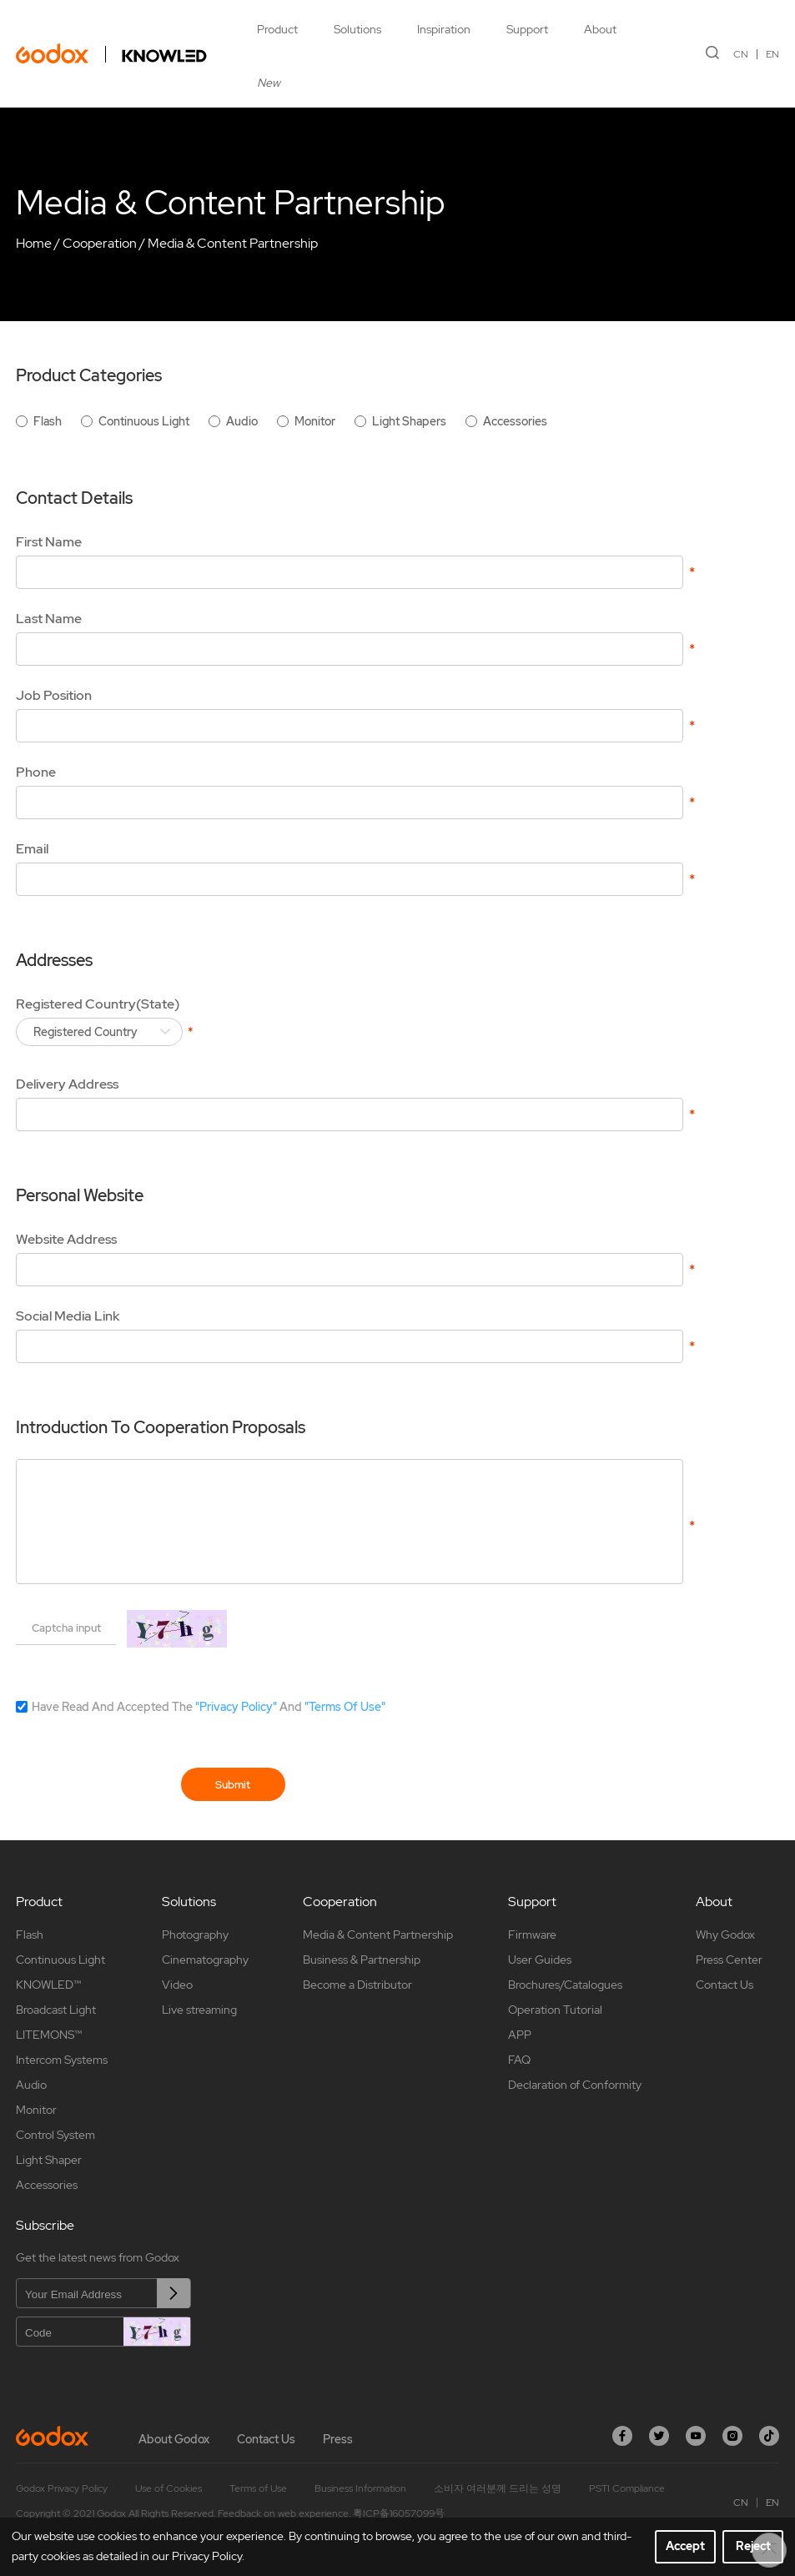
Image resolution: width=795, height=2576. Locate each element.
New (268, 82)
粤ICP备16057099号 (399, 2513)
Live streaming (199, 2009)
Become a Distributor (357, 1984)
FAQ (519, 2059)
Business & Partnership (361, 1959)
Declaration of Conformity (575, 2084)
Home (34, 243)
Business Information (360, 2488)
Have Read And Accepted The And (208, 1706)
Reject (753, 2545)
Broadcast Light (56, 2009)
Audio (242, 421)
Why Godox (725, 1934)
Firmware (532, 1934)
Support (527, 29)
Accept (685, 2545)
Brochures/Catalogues (565, 1984)
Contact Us (724, 1984)
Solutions (357, 29)
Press (338, 2439)
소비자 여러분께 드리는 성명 (497, 2488)
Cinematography (205, 1959)
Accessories (515, 421)
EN (772, 54)
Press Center (729, 1959)
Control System (55, 2134)
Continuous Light (143, 421)
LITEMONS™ (49, 2034)
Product (277, 29)
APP (519, 2034)
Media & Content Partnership (233, 243)
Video (177, 1984)
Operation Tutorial (555, 2009)
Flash (47, 421)
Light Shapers (409, 421)
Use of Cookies (168, 2488)
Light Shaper (49, 2159)
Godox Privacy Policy (62, 2488)
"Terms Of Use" (344, 1706)
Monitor (314, 421)
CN (740, 54)
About (600, 29)
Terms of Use (258, 2488)
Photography (195, 1934)
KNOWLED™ (48, 1984)
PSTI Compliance (627, 2488)
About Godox (173, 2439)
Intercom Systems (62, 2059)
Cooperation (100, 243)
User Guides (539, 1959)
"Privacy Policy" (236, 1706)
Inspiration (443, 29)
